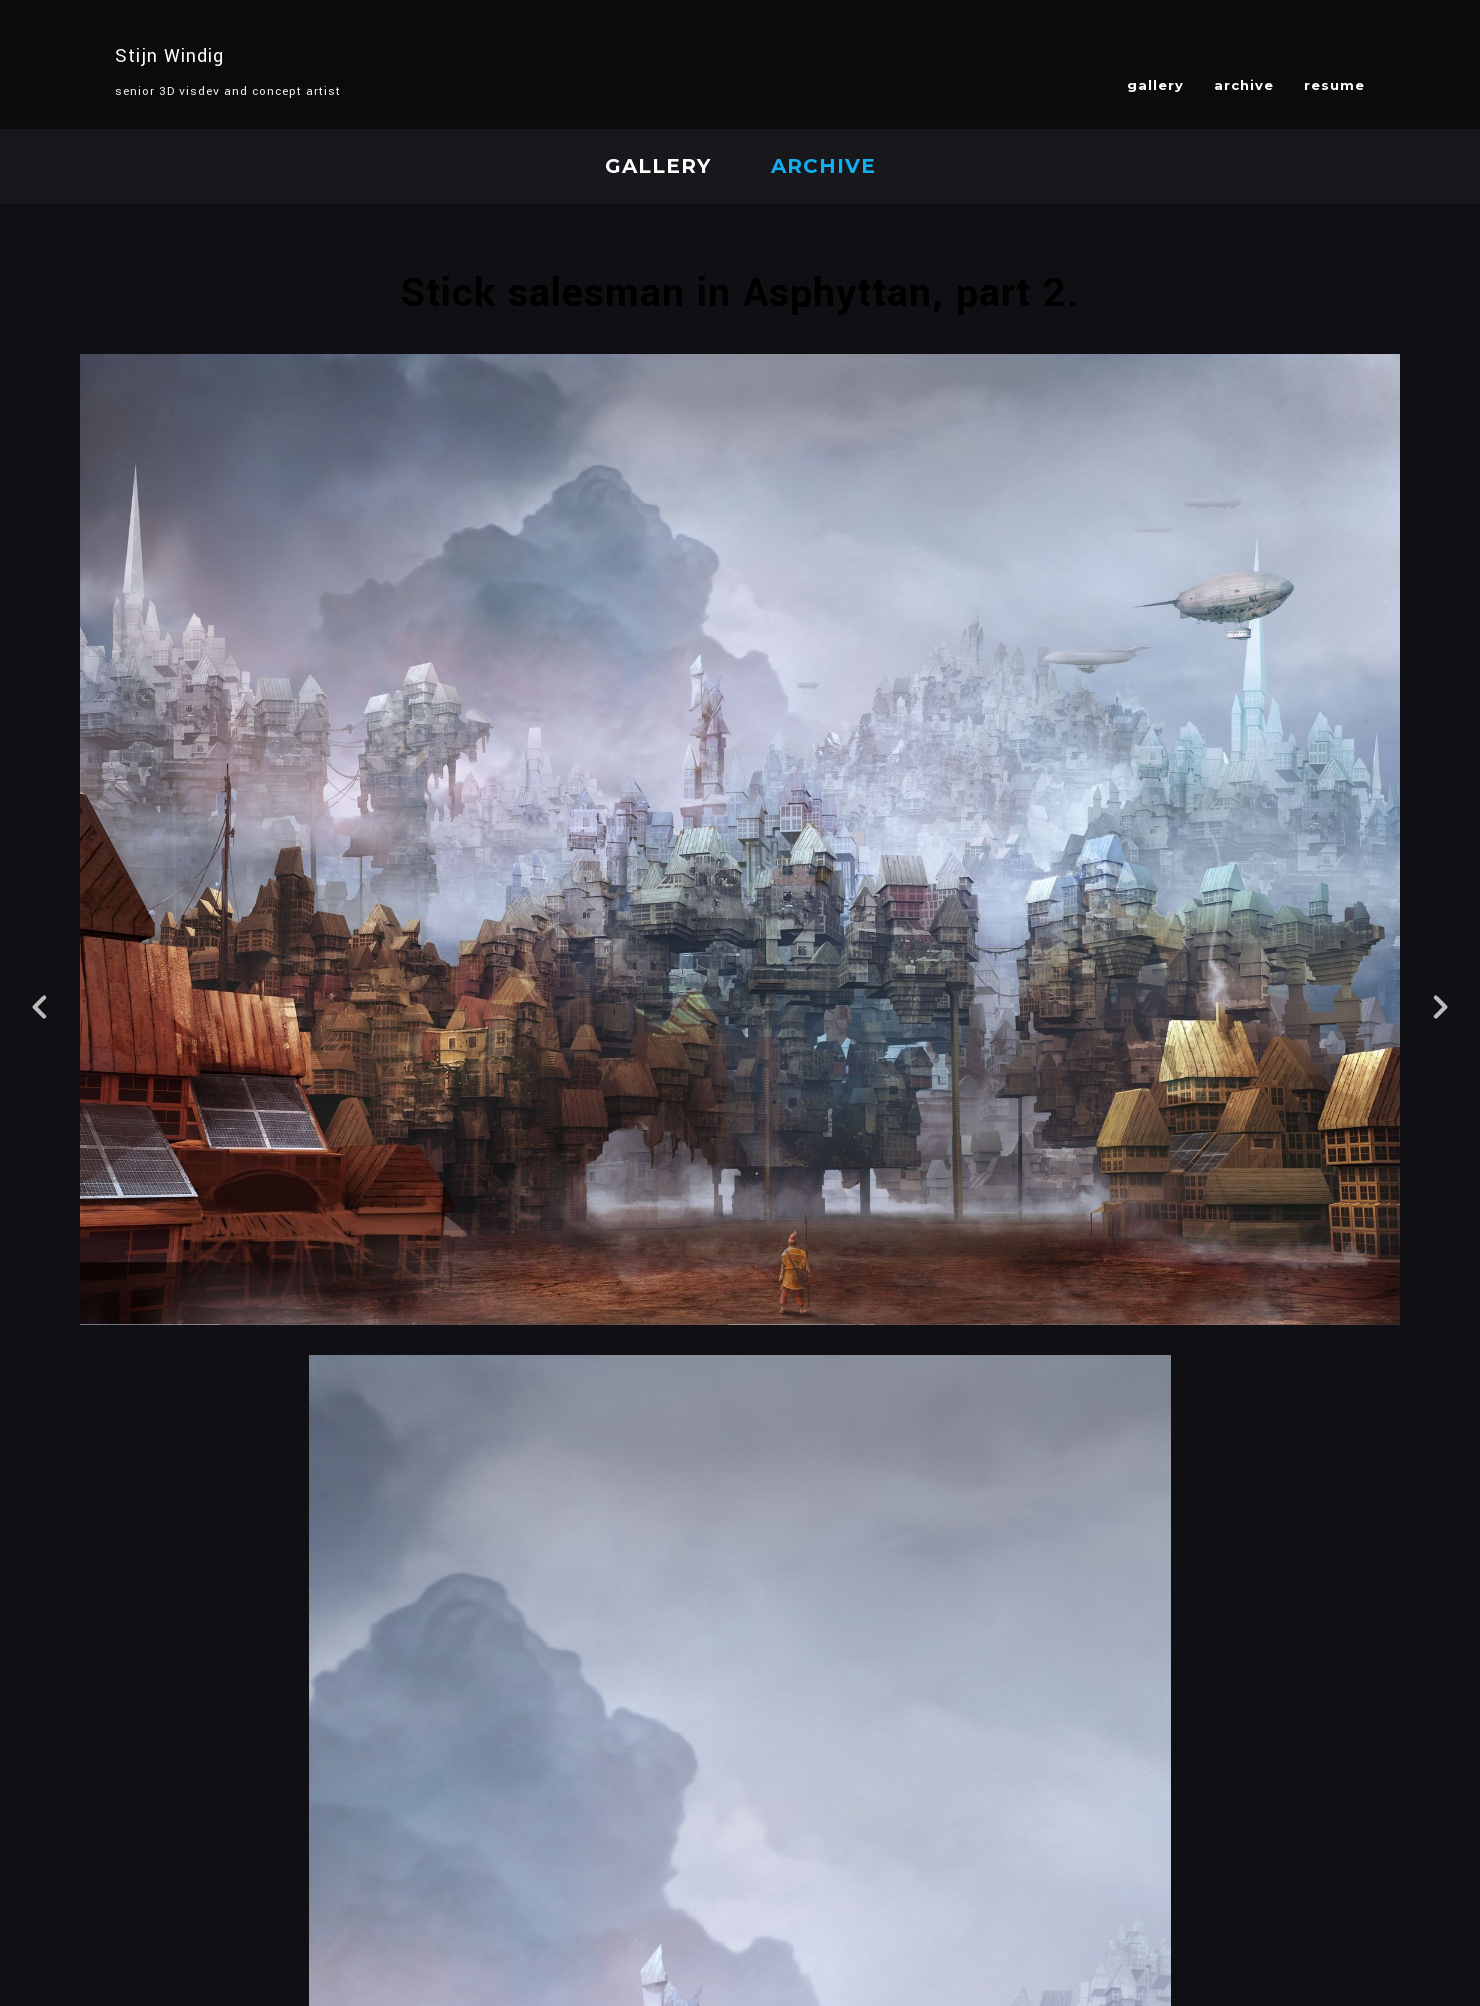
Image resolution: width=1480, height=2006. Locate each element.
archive (1244, 85)
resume (1334, 85)
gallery (1155, 85)
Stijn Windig (169, 56)
